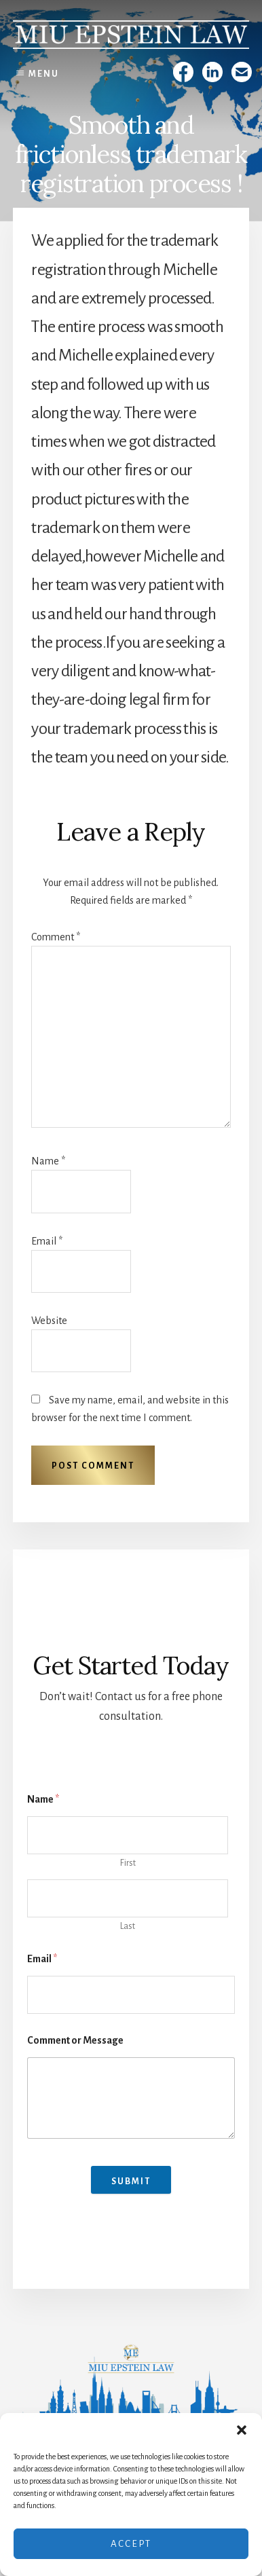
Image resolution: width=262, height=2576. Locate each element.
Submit (131, 2181)
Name (48, 1161)
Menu (44, 74)
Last (127, 1926)
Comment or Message (75, 2040)
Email (46, 1241)
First (128, 1863)
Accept (131, 2544)
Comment (55, 937)
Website (49, 1320)
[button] (241, 2430)
